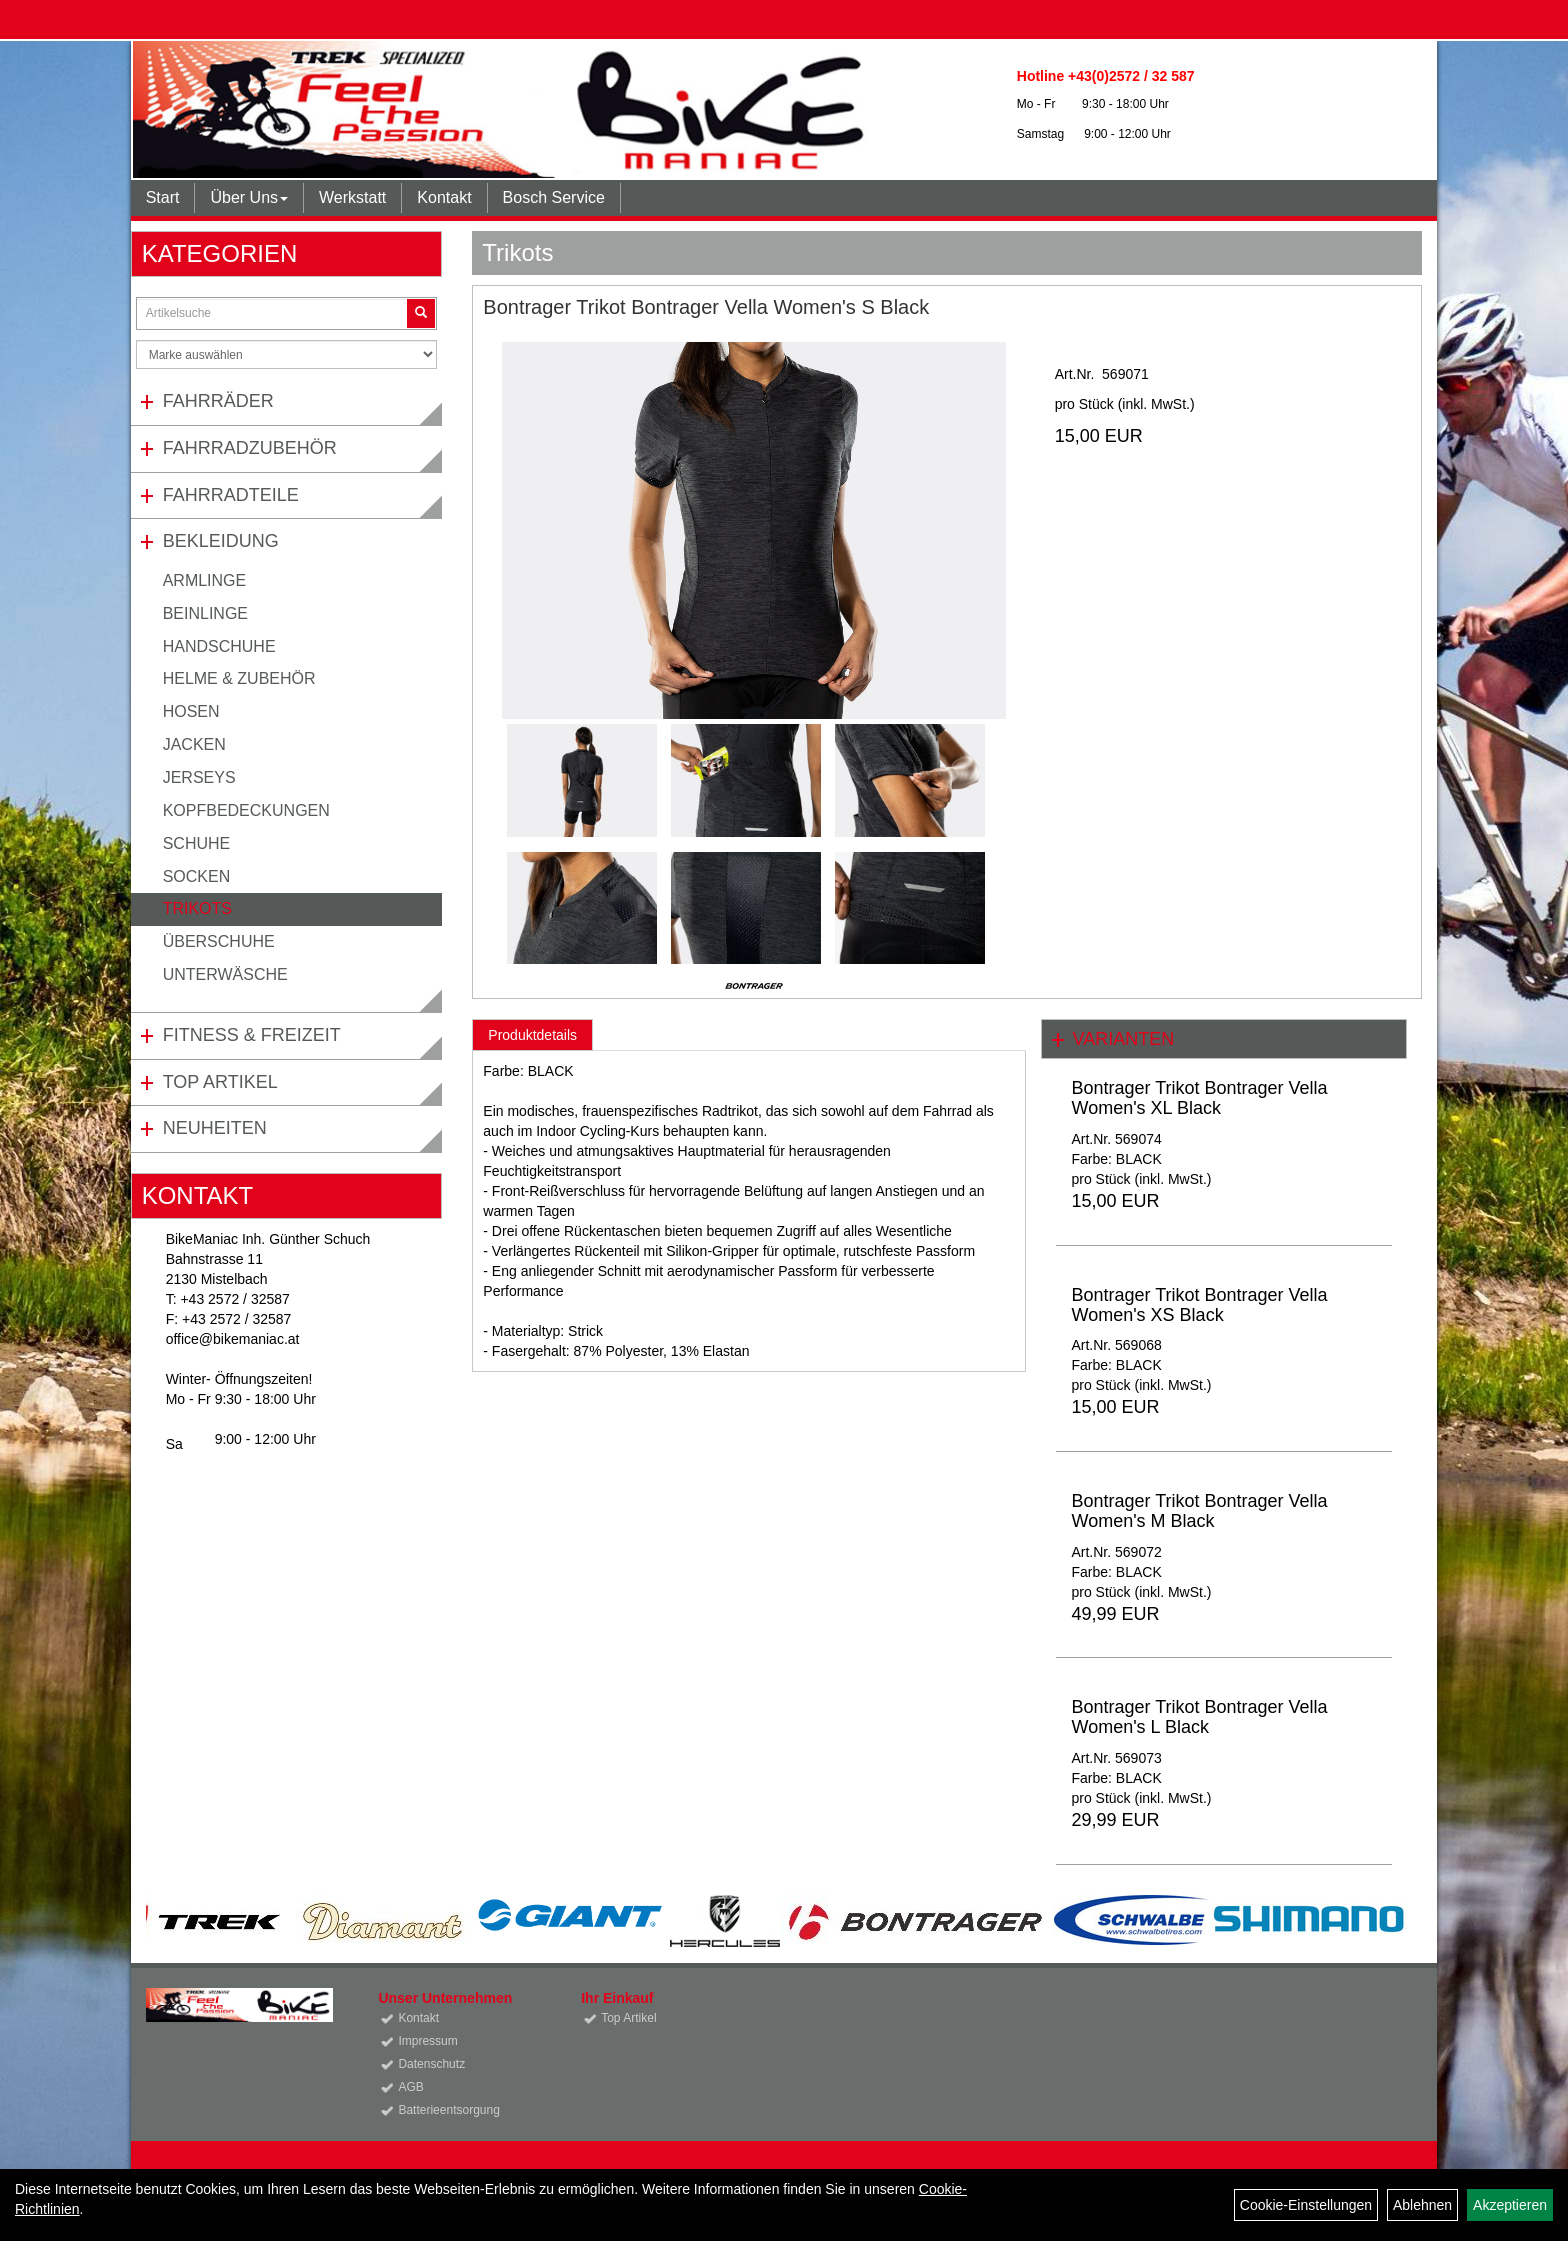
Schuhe (197, 843)
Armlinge (205, 580)
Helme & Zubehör (239, 678)
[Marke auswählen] (287, 354)
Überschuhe (219, 941)
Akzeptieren (1510, 2205)
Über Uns (249, 197)
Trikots (197, 908)
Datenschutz (431, 2064)
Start (163, 197)
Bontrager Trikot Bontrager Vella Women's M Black (1199, 1511)
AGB (410, 2087)
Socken (197, 876)
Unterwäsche (225, 974)
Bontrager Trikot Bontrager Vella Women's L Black (1199, 1717)
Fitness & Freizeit (252, 1035)
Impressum (427, 2041)
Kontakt (444, 197)
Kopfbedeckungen (246, 810)
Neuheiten (215, 1128)
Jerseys (199, 777)
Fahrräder (218, 401)
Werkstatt (352, 197)
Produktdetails (532, 1035)
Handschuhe (219, 646)
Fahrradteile (231, 495)
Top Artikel (220, 1082)
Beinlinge (205, 613)
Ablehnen (1422, 2205)
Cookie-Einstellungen (1306, 2205)
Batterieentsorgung (448, 2110)
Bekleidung (221, 541)
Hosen (191, 711)
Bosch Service (554, 197)
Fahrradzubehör (250, 448)
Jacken (194, 744)
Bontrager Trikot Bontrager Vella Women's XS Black (1199, 1305)
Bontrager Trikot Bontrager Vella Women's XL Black (1199, 1098)
